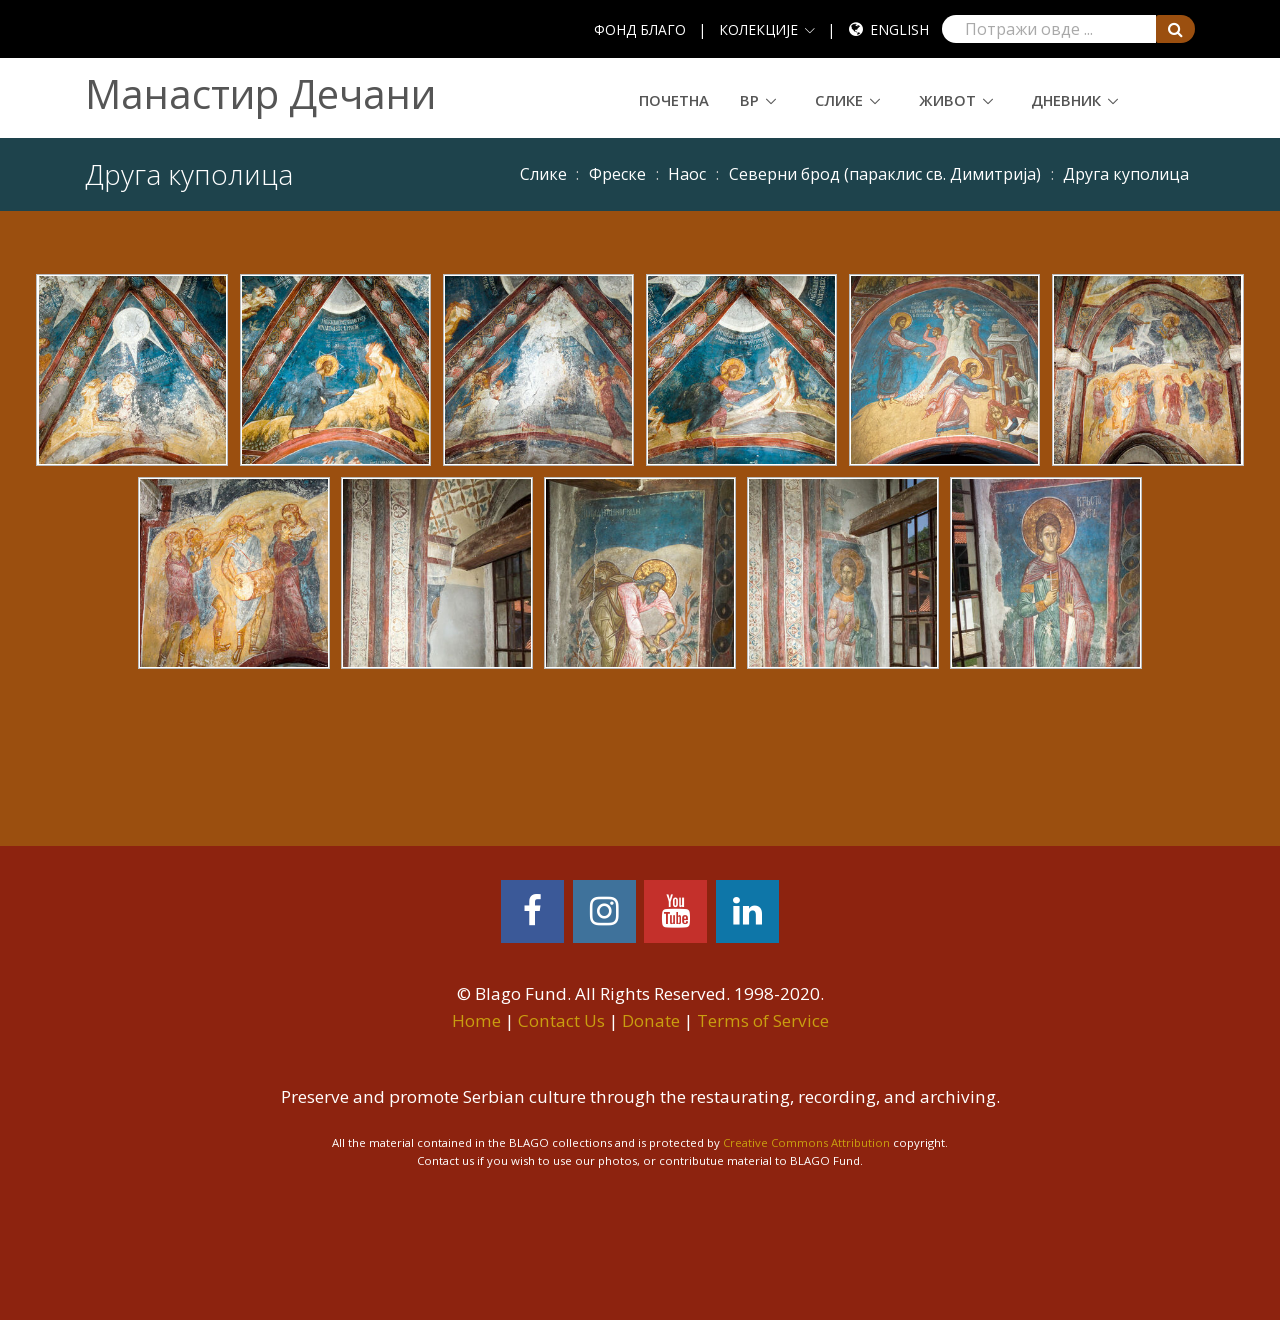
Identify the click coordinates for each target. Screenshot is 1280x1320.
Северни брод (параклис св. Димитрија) (885, 174)
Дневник (1066, 100)
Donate (651, 1020)
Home (476, 1020)
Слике (839, 100)
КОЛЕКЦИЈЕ (758, 29)
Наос (687, 174)
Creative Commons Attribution (806, 1142)
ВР (749, 100)
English (899, 29)
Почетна (674, 100)
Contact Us (561, 1020)
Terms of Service (763, 1020)
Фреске (617, 174)
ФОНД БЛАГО (640, 29)
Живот (947, 100)
